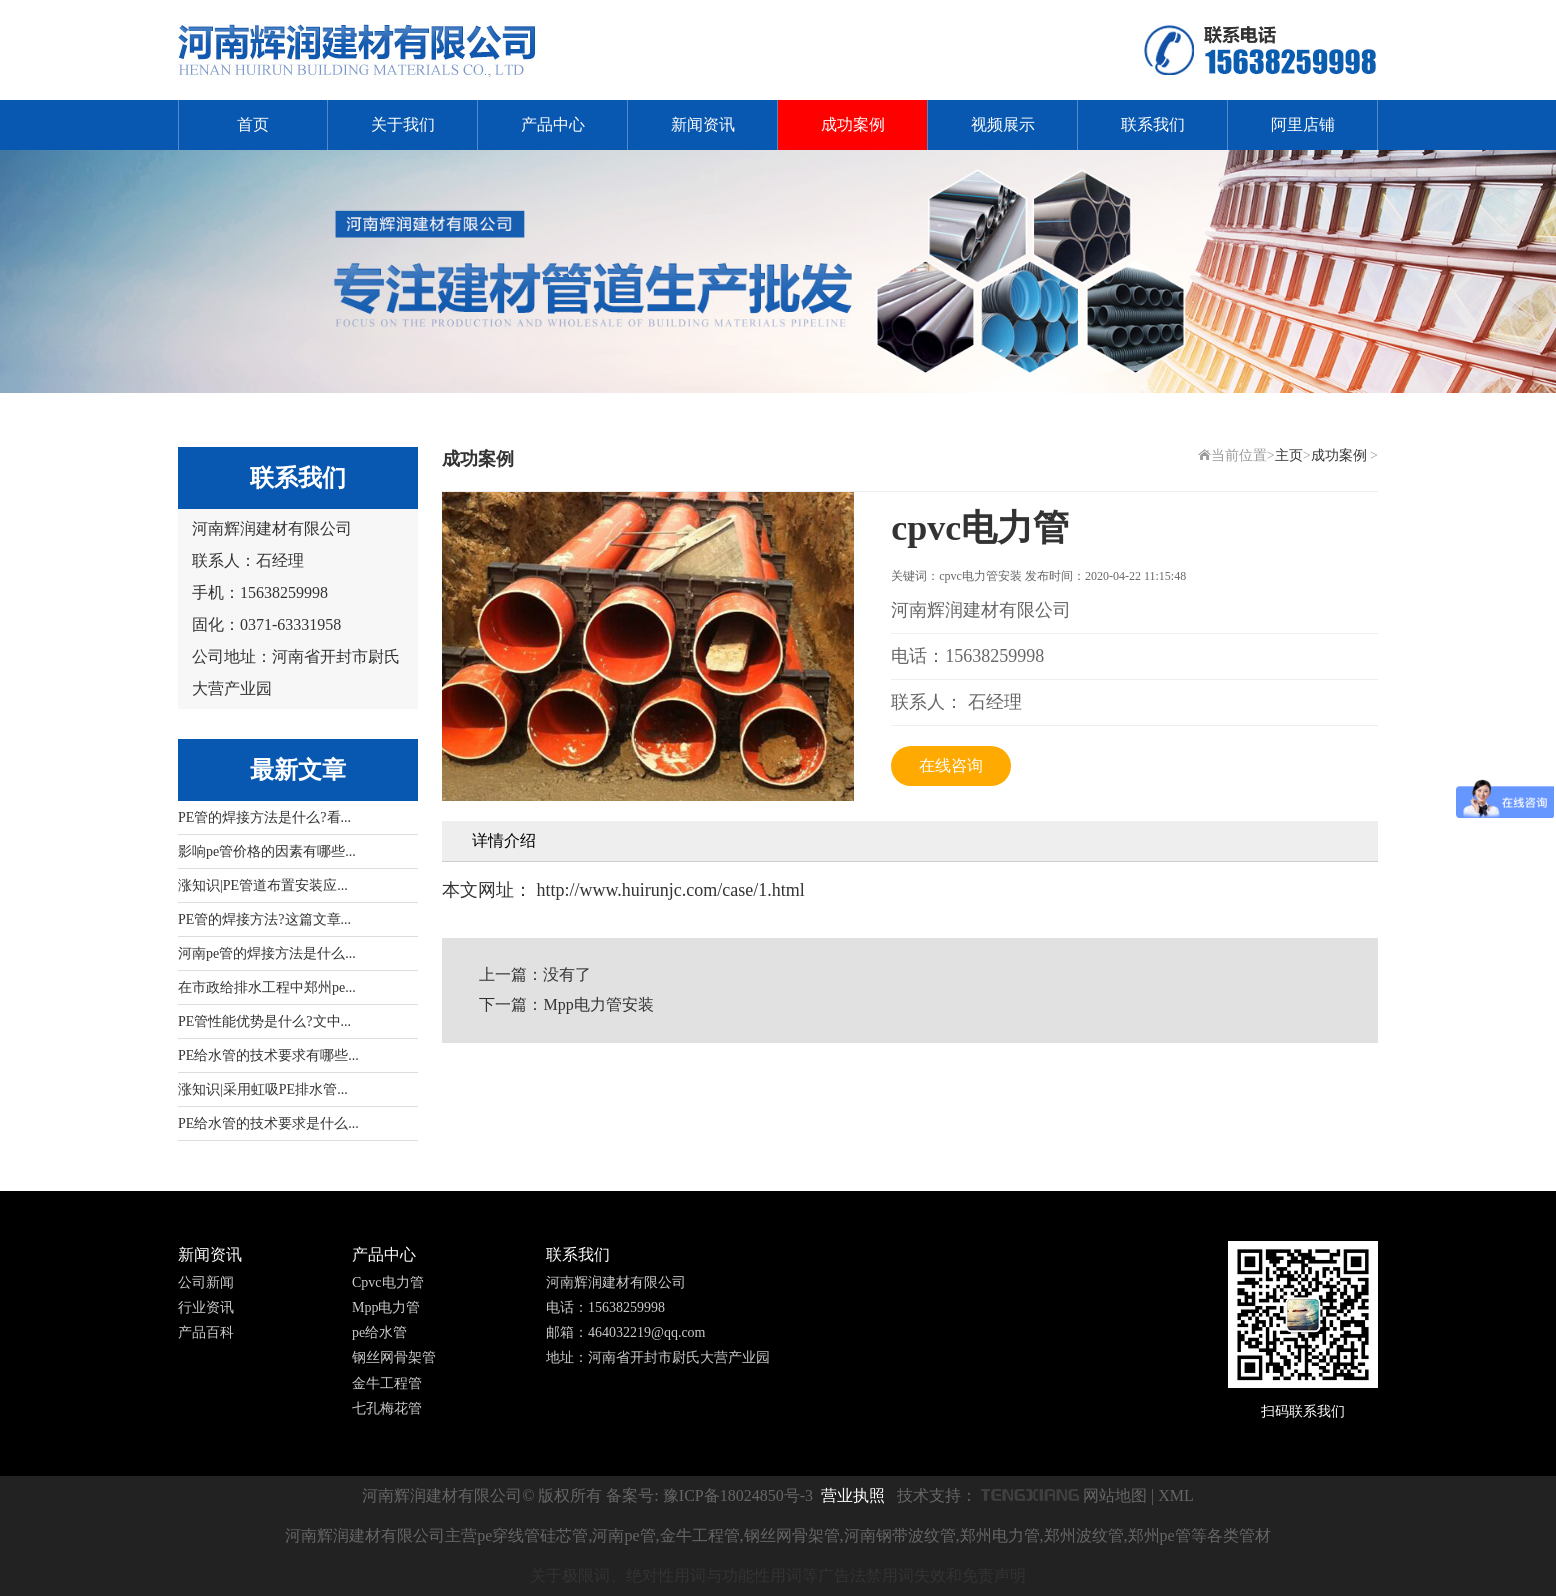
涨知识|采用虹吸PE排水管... (263, 1089)
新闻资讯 (703, 124)
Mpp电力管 (386, 1307)
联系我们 (1153, 124)
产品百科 (206, 1332)
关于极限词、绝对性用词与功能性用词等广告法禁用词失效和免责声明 (778, 1575)
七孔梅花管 (387, 1408)
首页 (253, 124)
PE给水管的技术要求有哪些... (268, 1055)
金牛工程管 (387, 1383)
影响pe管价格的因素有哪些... (267, 851)
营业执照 (853, 1495)
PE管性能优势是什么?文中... (264, 1021)
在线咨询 (951, 765)
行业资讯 (206, 1307)
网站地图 (1115, 1495)
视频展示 (1003, 124)
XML (1176, 1495)
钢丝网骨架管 (394, 1357)
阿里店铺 (1303, 124)
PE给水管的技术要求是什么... (268, 1123)
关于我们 (403, 124)
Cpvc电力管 (388, 1282)
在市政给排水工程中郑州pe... (267, 987)
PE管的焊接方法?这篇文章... (264, 919)
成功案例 (853, 124)
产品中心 (553, 124)
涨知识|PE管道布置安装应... (263, 885)
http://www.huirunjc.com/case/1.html (668, 890)
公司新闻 (206, 1282)
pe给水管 (379, 1332)
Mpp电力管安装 (598, 1004)
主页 (1289, 455)
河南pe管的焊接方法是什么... (267, 953)
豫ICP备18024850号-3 (738, 1495)
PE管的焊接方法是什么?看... (264, 817)
